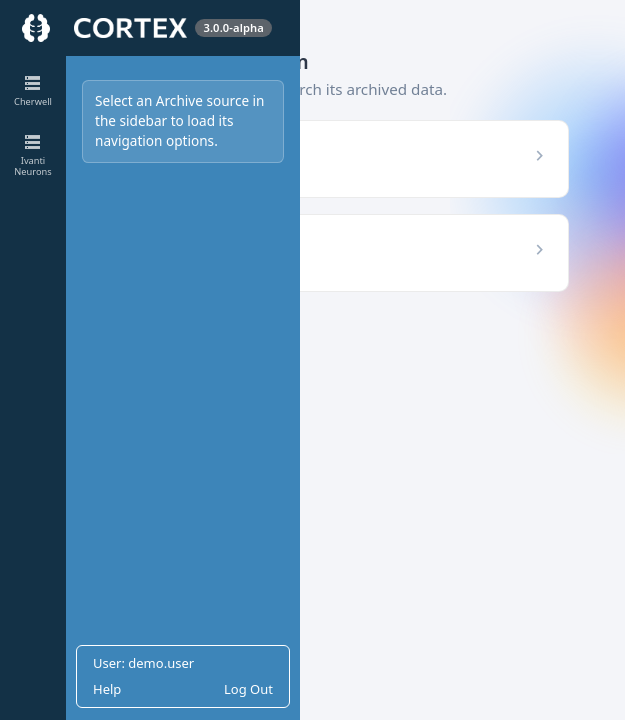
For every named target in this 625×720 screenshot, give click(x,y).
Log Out (248, 689)
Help (107, 689)
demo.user (161, 663)
